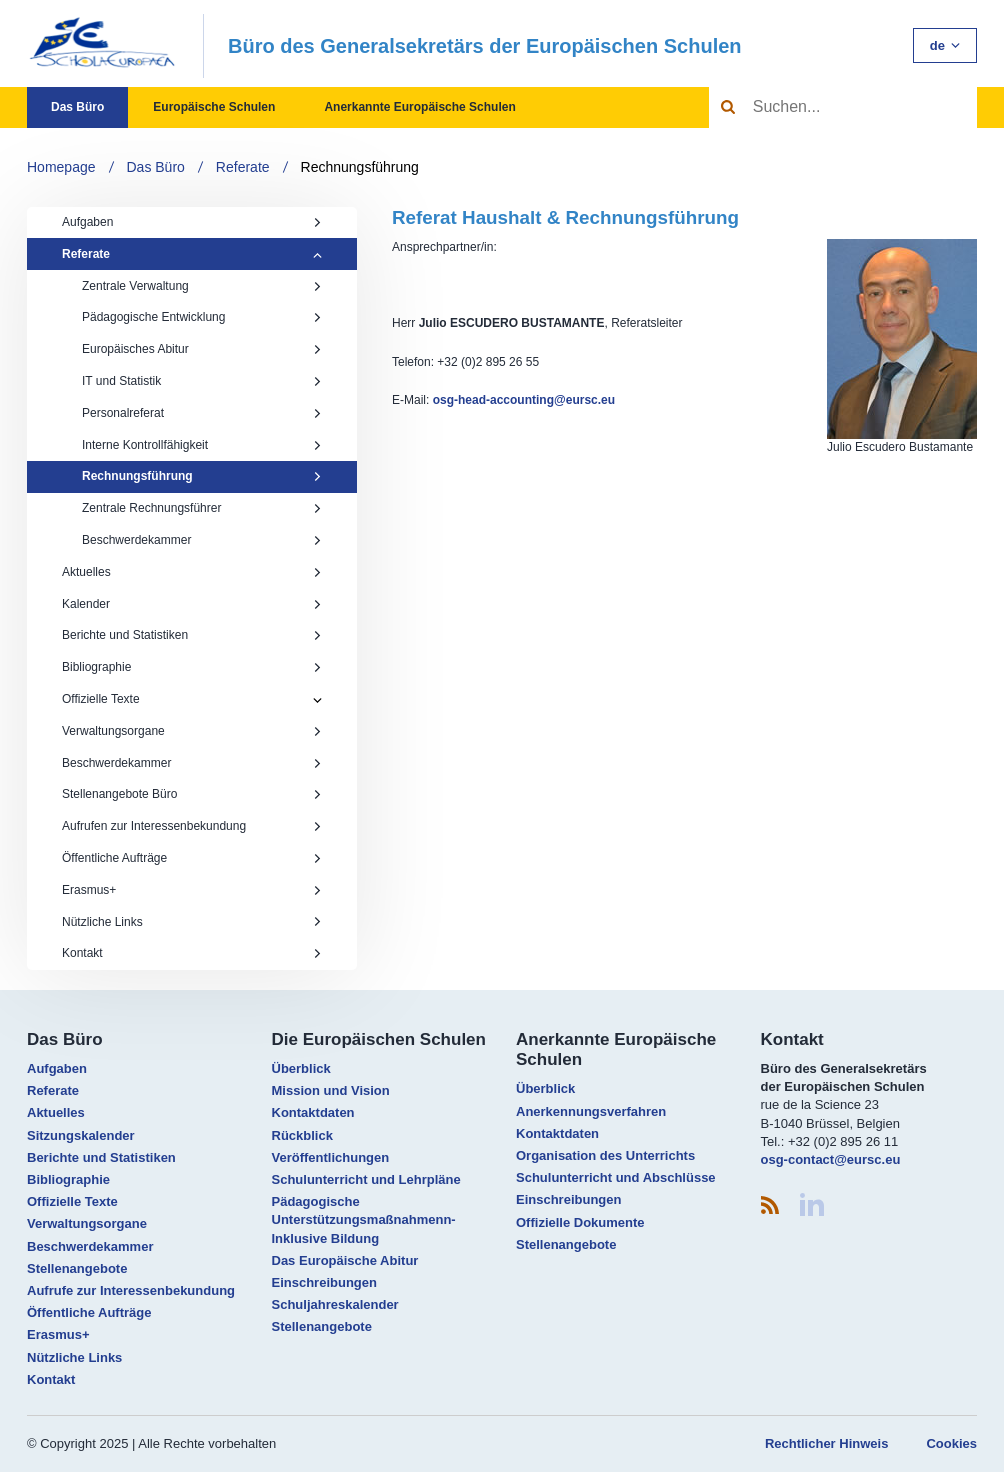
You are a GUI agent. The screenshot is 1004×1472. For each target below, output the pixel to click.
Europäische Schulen (214, 107)
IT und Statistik (202, 381)
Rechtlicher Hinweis (827, 1443)
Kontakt (192, 953)
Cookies (951, 1443)
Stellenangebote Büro (192, 794)
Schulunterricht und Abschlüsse (616, 1177)
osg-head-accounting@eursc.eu (524, 400)
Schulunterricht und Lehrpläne (366, 1179)
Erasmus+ (192, 890)
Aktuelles (192, 572)
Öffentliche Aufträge (192, 858)
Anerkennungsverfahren (591, 1111)
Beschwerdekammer (202, 540)
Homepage (61, 167)
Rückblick (302, 1135)
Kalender (192, 604)
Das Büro (77, 107)
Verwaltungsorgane (192, 731)
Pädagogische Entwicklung (202, 317)
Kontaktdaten (313, 1112)
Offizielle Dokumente (580, 1222)
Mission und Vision (331, 1090)
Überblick (301, 1068)
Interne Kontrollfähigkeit (202, 445)
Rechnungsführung (360, 167)
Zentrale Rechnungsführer (202, 508)
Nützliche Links (192, 922)
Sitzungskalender (81, 1135)
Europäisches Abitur (202, 349)
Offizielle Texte (101, 699)
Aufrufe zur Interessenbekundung (131, 1290)
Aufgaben (192, 222)
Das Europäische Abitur (345, 1260)
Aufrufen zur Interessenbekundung (192, 826)
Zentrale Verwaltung (202, 286)
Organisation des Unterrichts (605, 1155)
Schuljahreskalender (335, 1304)
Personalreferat (202, 413)
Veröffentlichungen (331, 1157)
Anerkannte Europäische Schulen (419, 107)
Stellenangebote (77, 1268)
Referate (243, 167)
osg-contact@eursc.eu (831, 1159)
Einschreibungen (324, 1282)
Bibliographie (192, 667)
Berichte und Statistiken (192, 635)
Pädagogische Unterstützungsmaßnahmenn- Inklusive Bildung (364, 1219)
